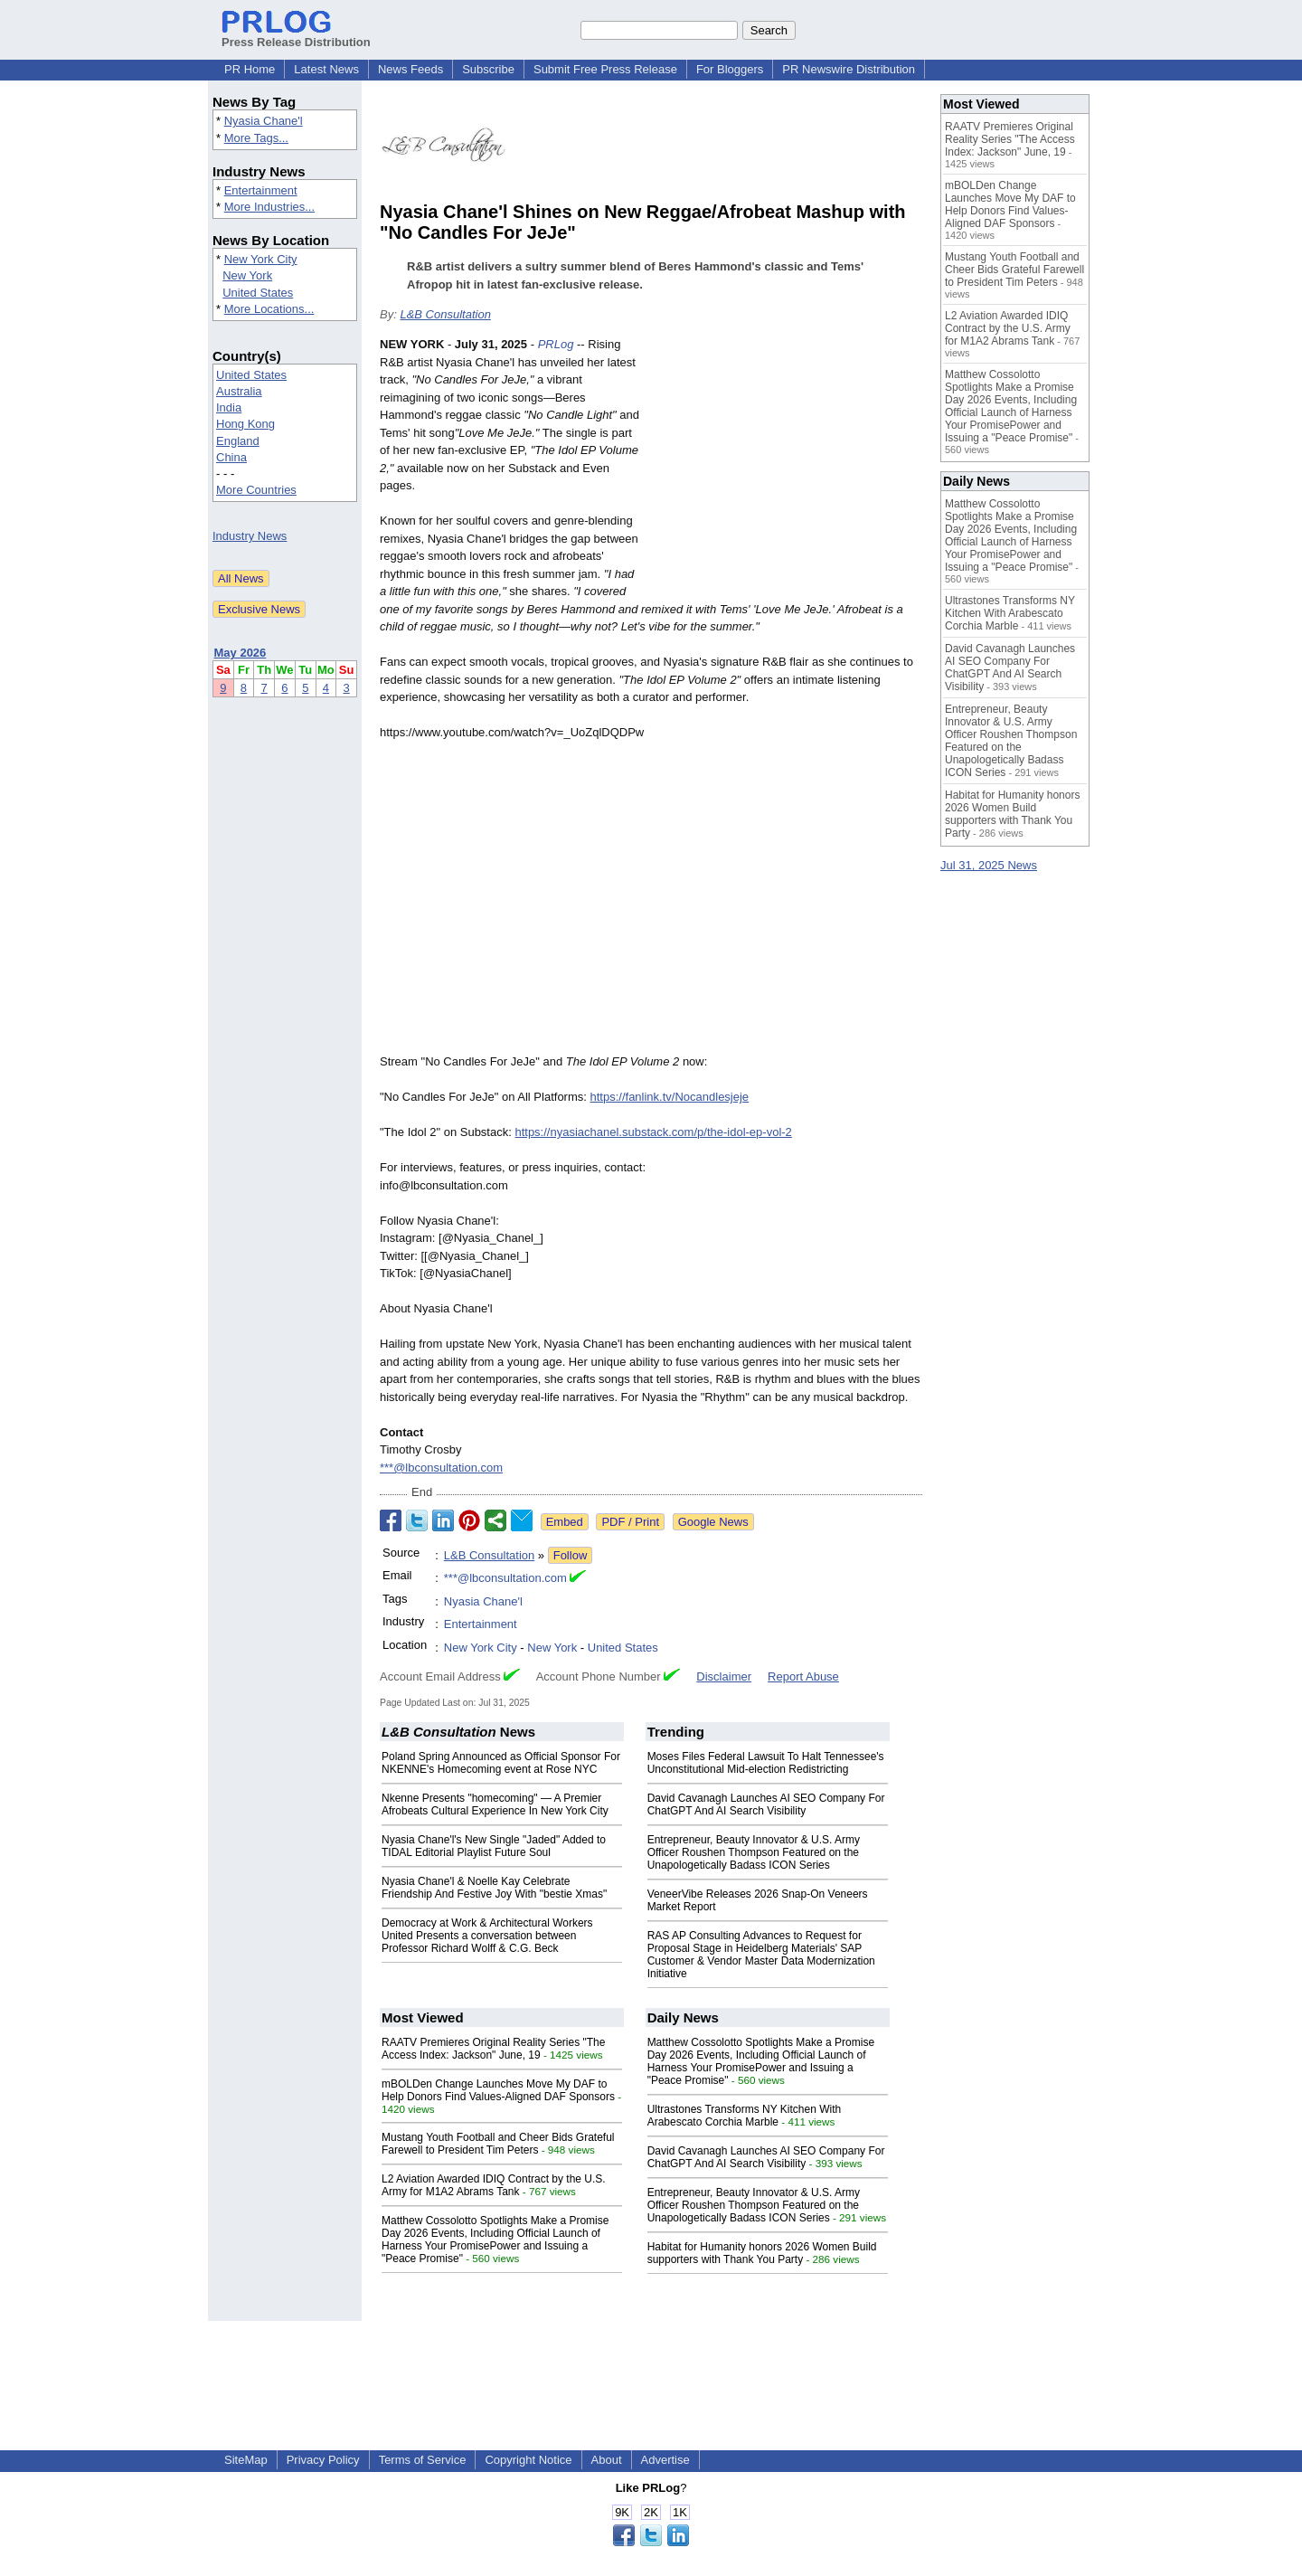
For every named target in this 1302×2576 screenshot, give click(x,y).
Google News (713, 1522)
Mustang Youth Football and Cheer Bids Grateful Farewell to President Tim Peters (498, 2143)
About (606, 2460)
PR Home (249, 69)
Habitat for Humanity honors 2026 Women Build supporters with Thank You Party (762, 2253)
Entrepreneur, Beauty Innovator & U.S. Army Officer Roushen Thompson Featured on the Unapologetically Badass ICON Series (753, 1852)
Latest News (326, 69)
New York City (260, 259)
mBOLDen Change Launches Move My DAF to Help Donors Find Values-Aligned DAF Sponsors (498, 2090)
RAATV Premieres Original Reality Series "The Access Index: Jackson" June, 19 (493, 2048)
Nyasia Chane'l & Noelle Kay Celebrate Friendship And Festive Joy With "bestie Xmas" (494, 1887)
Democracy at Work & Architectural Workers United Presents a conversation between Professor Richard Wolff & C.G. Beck (487, 1936)
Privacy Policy (323, 2460)
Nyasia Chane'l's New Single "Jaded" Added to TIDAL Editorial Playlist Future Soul (494, 1846)
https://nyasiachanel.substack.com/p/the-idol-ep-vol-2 (652, 1132)
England (237, 441)
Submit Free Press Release (605, 69)
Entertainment (260, 190)
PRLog (556, 344)
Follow (570, 1555)
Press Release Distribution (296, 35)
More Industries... (269, 206)
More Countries (256, 490)
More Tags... (256, 138)
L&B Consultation (445, 314)
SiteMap (246, 2460)
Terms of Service (423, 2460)
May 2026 (240, 652)
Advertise (665, 2460)
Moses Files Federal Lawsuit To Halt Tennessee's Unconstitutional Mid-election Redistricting (765, 1763)
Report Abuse (803, 1676)
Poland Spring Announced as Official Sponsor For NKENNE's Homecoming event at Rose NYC (501, 1763)
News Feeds (410, 69)
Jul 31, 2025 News (988, 865)
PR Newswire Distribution (848, 69)
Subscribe (488, 69)
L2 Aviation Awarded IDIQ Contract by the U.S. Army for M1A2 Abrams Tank (494, 2185)
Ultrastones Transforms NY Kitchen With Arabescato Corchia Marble (744, 2115)
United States (257, 292)
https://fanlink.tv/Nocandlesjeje (670, 1096)
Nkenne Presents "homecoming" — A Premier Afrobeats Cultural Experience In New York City (495, 1804)
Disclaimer (723, 1676)
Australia (239, 391)
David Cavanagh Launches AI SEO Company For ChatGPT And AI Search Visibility (766, 1804)
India (228, 407)
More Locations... (269, 309)
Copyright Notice (528, 2460)
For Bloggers (729, 69)
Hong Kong (245, 424)
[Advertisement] (786, 468)
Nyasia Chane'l (263, 121)
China (231, 457)
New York (247, 275)
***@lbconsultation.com (441, 1467)
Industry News (249, 536)
